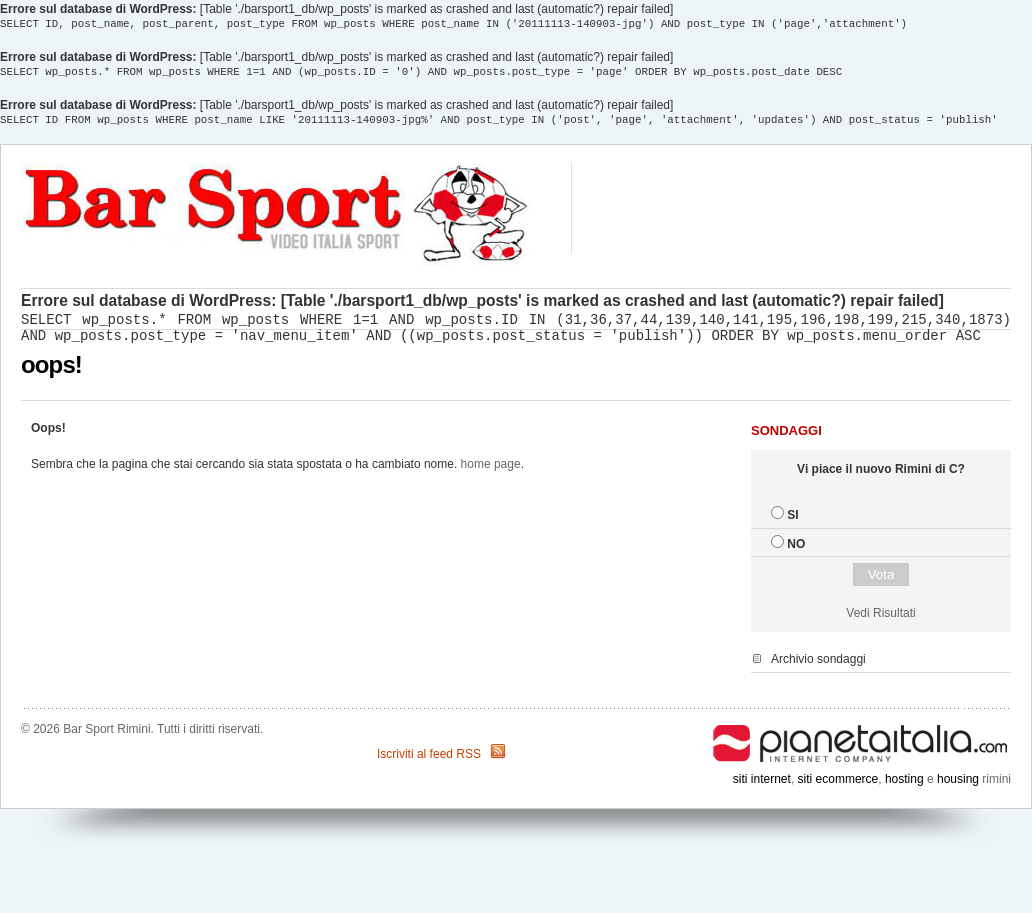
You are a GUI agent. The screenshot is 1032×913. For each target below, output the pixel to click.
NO (796, 553)
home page (491, 473)
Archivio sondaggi (818, 668)
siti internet (762, 788)
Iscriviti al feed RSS (429, 763)
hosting (904, 788)
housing (958, 788)
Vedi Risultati (880, 622)
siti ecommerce (838, 788)
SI (792, 524)
